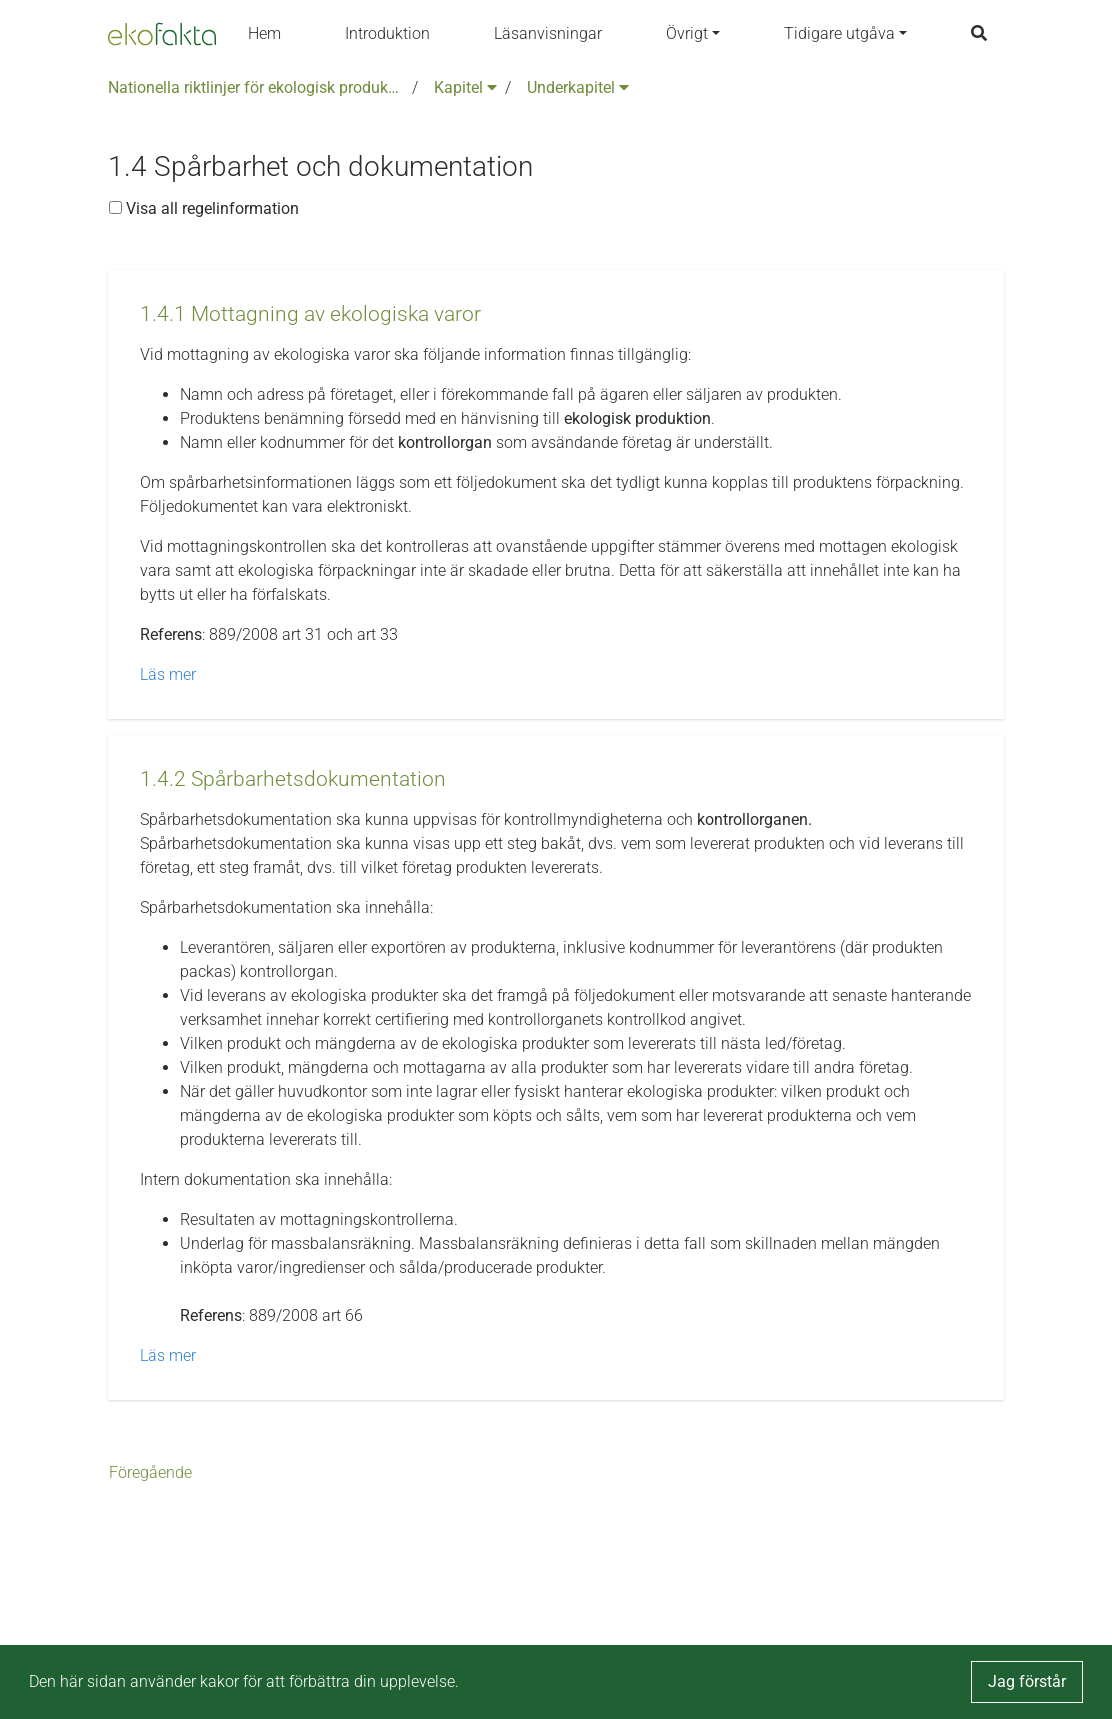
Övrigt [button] (687, 33)
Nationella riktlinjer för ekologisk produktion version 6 (256, 87)
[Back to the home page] (162, 34)
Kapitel (465, 87)
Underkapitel (578, 87)
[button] (310, 314)
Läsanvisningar (548, 33)
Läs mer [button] (168, 674)
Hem (264, 33)
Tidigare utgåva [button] (839, 33)
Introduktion (387, 33)
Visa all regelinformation (204, 208)
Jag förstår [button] (1027, 1681)
